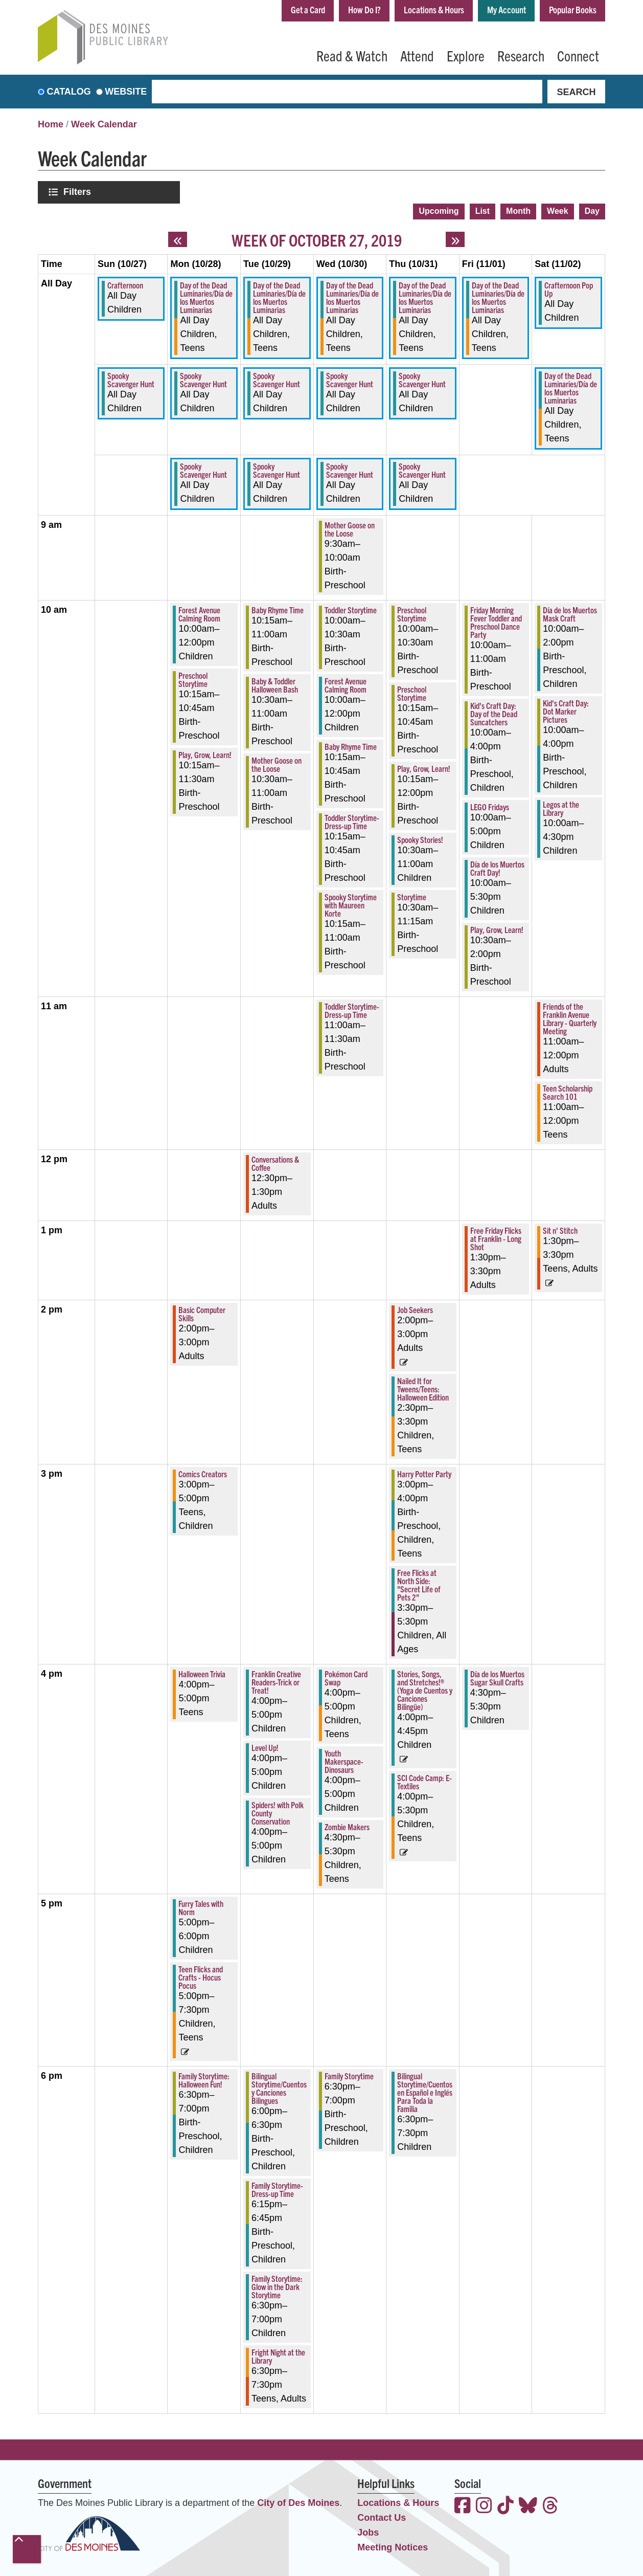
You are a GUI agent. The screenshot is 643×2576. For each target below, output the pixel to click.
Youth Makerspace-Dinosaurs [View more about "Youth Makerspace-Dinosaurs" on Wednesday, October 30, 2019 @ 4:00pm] (344, 1761)
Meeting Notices (392, 2547)
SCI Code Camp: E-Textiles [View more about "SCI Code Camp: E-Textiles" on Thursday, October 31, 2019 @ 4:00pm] (424, 1781)
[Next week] (455, 239)
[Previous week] (177, 239)
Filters (78, 191)
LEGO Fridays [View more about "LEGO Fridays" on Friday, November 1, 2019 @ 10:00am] (489, 807)
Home (50, 124)
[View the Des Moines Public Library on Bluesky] (528, 2506)
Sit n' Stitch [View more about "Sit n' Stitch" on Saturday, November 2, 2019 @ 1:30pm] (560, 1230)
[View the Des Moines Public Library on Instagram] (484, 2506)
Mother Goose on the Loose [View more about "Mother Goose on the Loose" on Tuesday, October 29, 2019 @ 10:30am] (276, 764)
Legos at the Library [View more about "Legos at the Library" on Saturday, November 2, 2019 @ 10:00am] (561, 808)
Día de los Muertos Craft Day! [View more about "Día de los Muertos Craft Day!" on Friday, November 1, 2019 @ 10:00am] (497, 868)
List (482, 211)
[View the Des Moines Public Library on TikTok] (505, 2506)
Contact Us (381, 2518)
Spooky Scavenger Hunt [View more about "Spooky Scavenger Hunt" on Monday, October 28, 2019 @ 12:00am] (203, 379)
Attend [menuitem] (417, 55)
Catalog (69, 91)
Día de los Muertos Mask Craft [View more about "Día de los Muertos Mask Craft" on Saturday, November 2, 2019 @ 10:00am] (570, 614)
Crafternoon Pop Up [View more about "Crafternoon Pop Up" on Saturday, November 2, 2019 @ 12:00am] (568, 289)
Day (592, 211)
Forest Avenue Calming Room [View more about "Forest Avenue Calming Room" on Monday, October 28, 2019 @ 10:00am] (199, 614)
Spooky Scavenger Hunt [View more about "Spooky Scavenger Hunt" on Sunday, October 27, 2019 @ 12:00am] (130, 379)
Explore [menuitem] (466, 55)
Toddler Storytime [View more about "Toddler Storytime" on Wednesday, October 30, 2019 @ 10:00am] (351, 610)
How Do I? (364, 9)
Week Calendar (104, 124)
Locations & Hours (434, 9)
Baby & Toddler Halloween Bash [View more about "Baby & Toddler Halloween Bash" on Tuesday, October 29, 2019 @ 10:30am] (274, 685)
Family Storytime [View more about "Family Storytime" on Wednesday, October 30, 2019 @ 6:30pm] (349, 2076)
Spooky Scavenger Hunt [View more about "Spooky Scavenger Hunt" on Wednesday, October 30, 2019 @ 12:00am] (349, 379)
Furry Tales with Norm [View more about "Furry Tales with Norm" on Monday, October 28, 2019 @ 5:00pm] (200, 1907)
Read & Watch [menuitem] (351, 55)
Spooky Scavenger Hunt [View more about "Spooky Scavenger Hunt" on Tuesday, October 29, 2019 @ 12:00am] (276, 379)
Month (518, 211)
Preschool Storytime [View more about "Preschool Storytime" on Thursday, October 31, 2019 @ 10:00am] (411, 614)
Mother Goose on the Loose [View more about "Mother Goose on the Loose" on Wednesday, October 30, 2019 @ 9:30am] (350, 529)
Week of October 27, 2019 (317, 239)
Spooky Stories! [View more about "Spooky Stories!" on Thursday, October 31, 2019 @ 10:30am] (420, 839)
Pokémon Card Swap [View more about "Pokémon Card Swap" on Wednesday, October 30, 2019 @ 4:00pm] (346, 1678)
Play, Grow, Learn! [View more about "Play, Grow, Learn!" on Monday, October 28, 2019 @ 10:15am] (205, 754)
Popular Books (572, 9)
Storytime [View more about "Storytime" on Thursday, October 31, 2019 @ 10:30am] (411, 897)
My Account (506, 9)
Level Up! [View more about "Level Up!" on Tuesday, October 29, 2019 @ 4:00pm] (265, 1747)
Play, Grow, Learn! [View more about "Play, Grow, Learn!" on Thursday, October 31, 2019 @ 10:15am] (423, 768)
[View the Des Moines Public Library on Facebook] (462, 2506)
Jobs (368, 2532)
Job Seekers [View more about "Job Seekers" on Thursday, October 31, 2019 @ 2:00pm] (415, 1309)
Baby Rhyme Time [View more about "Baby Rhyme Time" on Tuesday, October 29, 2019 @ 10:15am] (277, 610)
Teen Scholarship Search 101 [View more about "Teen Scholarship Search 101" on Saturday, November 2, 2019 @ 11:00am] (567, 1092)
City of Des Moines (298, 2503)
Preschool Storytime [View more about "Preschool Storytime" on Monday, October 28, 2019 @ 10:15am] (193, 679)
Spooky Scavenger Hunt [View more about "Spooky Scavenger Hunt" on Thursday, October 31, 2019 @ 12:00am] (422, 379)
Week (557, 211)
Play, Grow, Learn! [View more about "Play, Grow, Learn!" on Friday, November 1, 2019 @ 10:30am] (496, 929)
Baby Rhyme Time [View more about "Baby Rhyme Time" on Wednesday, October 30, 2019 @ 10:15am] (351, 746)
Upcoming (438, 211)
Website (126, 91)
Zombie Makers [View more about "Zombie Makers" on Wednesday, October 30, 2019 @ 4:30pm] (347, 1827)
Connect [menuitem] (578, 55)
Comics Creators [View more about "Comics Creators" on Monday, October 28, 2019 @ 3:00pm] (202, 1474)
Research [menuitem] (520, 55)
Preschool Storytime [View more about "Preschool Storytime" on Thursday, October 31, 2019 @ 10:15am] (411, 693)
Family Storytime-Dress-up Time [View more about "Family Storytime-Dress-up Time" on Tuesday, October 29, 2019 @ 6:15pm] (277, 2189)
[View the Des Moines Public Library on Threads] (550, 2506)
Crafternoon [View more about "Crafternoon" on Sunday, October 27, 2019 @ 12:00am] (125, 285)
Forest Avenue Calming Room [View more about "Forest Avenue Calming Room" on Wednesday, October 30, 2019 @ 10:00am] (345, 685)
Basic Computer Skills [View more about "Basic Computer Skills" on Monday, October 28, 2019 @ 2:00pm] (201, 1313)
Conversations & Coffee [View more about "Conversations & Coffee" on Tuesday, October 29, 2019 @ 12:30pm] (275, 1163)
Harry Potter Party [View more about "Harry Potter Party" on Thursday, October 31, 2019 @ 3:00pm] (424, 1474)
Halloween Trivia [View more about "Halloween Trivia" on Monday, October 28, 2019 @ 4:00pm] (201, 1674)
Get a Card (308, 9)
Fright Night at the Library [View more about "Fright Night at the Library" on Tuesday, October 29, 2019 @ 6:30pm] (278, 2356)
